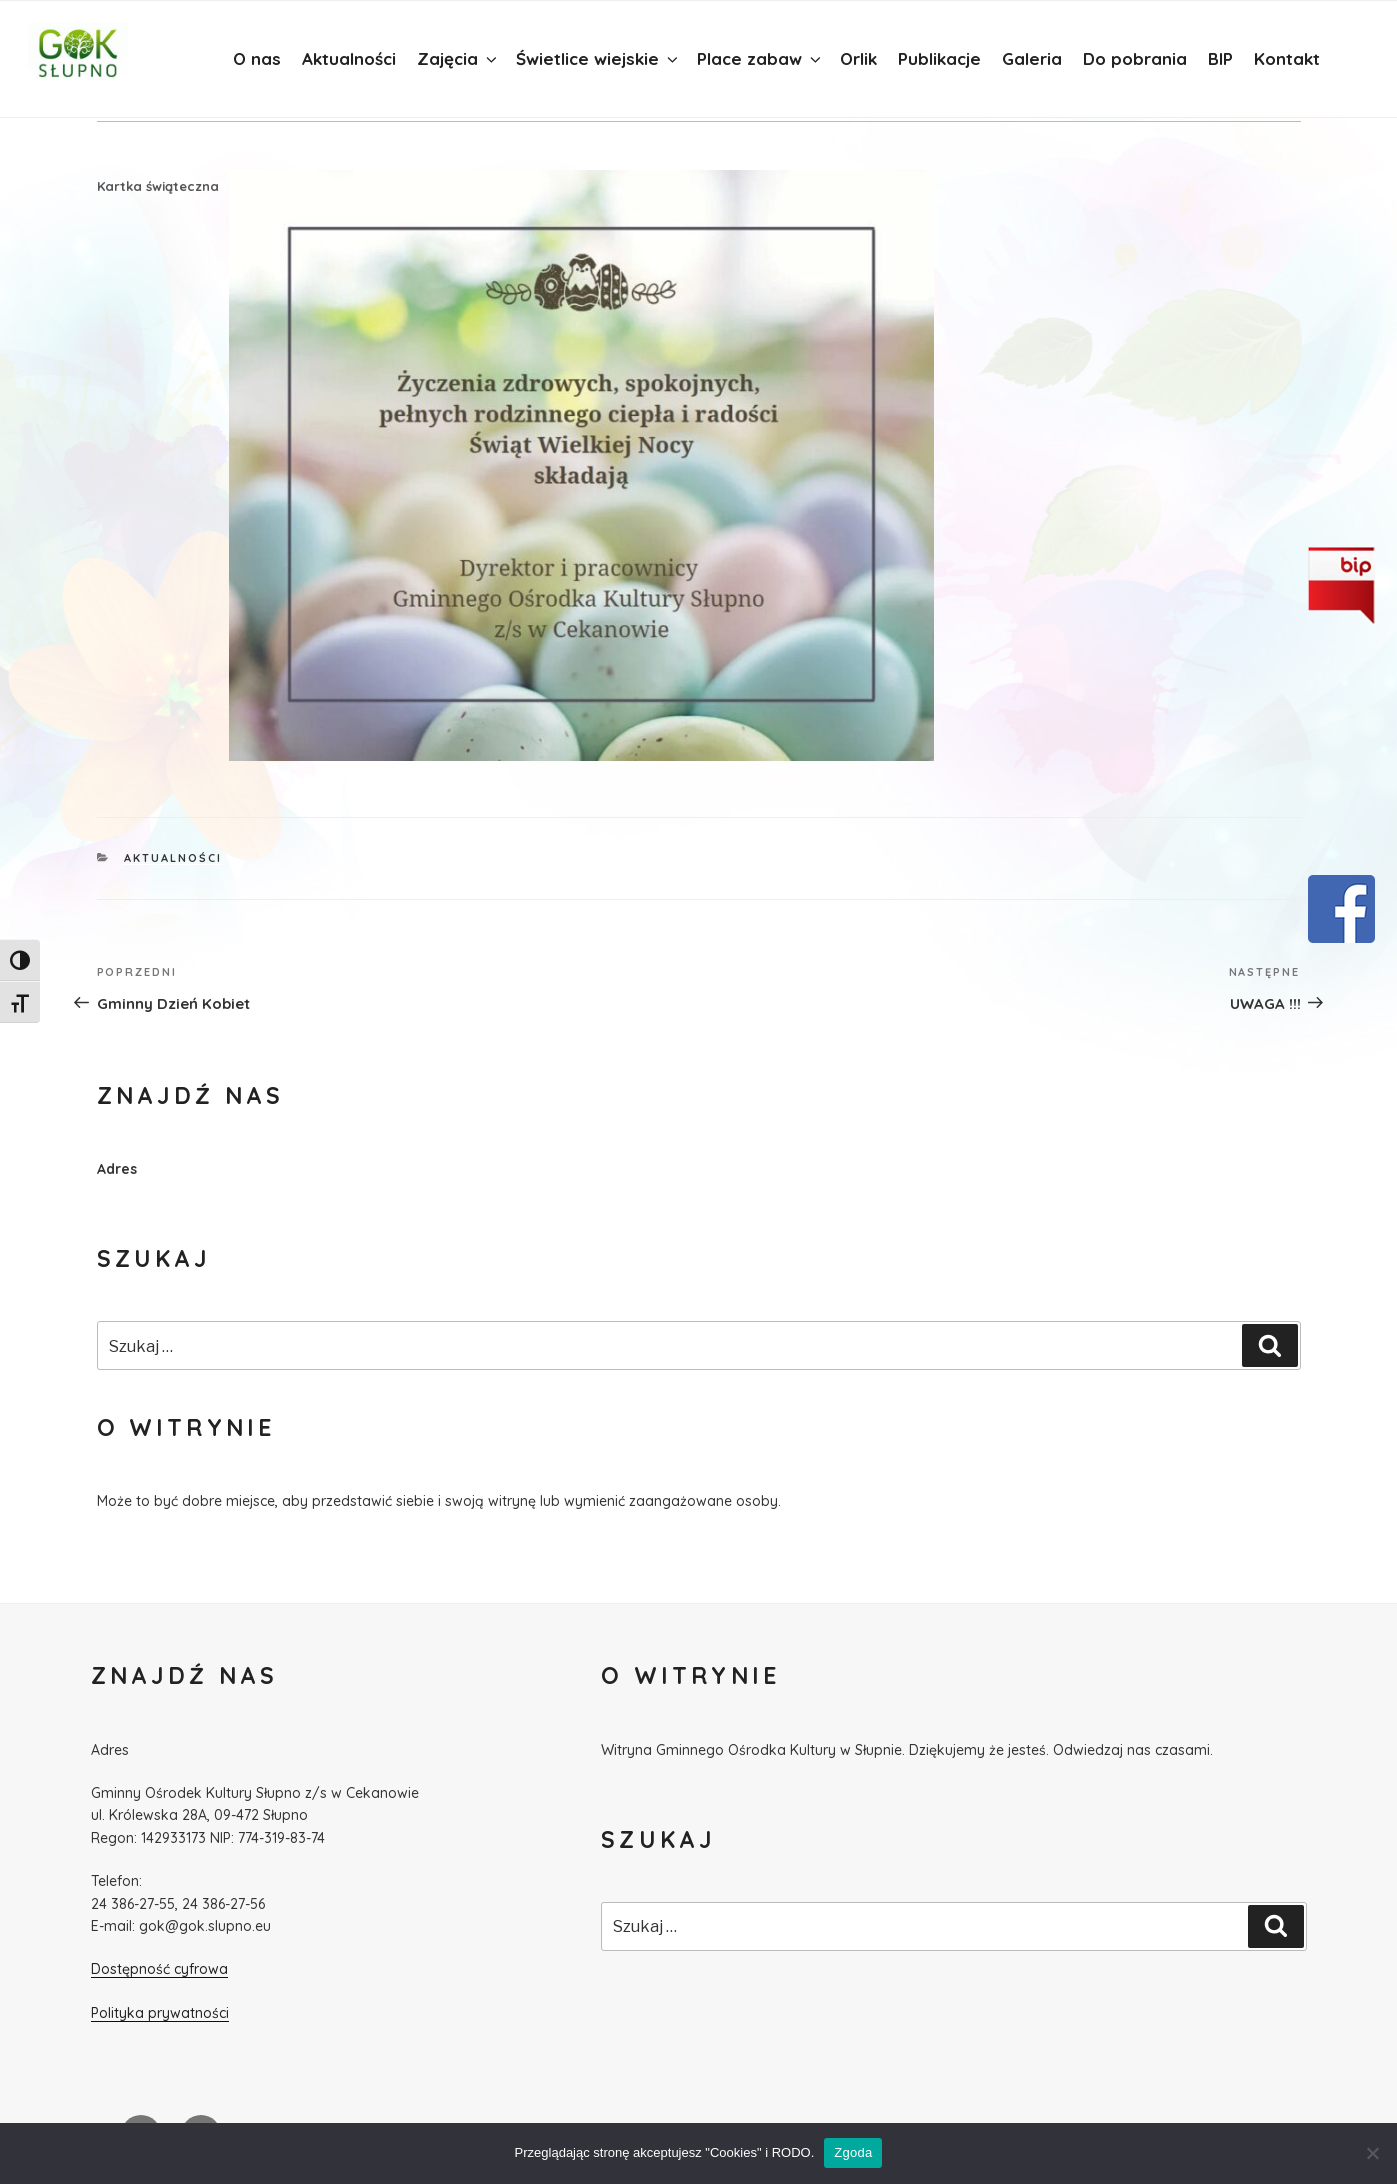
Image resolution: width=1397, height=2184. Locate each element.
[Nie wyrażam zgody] (1372, 2153)
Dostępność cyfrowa (159, 1969)
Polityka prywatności (160, 2013)
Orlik (858, 58)
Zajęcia (458, 58)
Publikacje (939, 58)
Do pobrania (1135, 58)
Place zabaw (760, 58)
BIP (1220, 58)
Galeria (1032, 58)
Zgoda (853, 2152)
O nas (257, 58)
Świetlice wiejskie (598, 58)
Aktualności (349, 58)
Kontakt (1287, 58)
